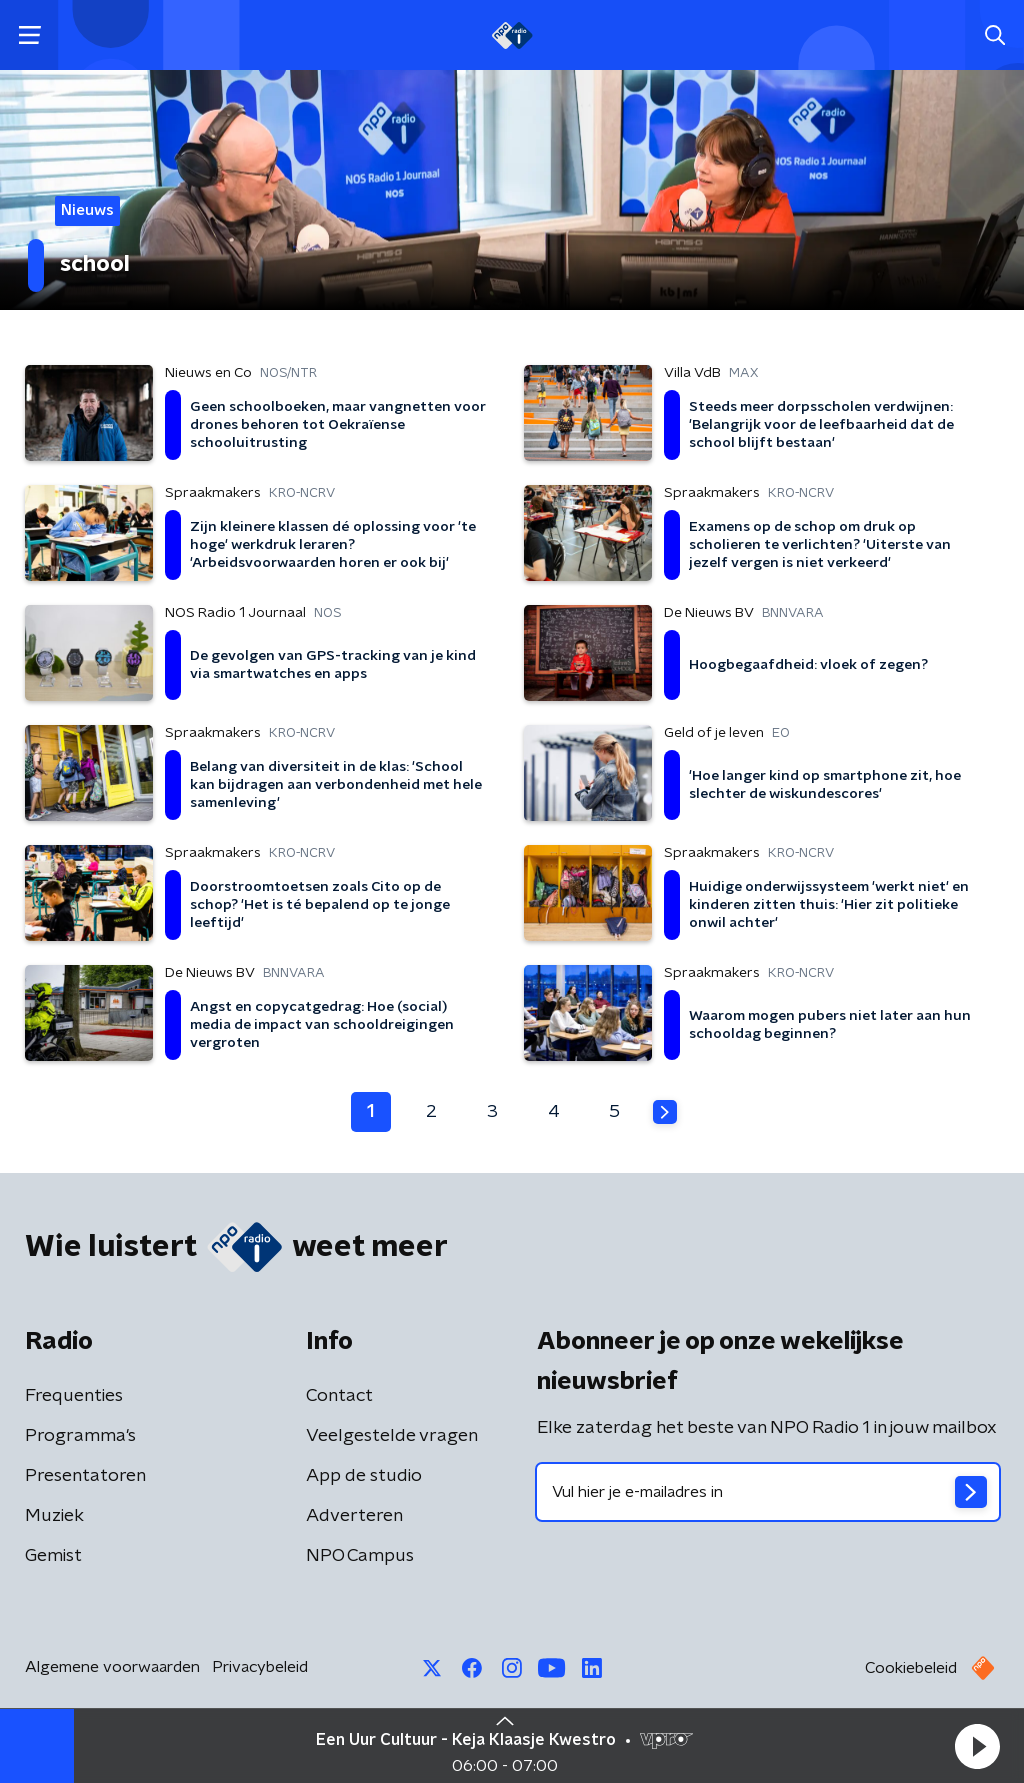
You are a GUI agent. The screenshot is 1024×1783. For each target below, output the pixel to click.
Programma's (80, 1436)
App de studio (364, 1476)
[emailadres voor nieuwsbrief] (768, 1492)
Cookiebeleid (911, 1668)
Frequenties (74, 1396)
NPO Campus (360, 1556)
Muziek (54, 1516)
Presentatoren (85, 1476)
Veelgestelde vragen (392, 1436)
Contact (339, 1396)
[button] (977, 1746)
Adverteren (354, 1516)
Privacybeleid (260, 1667)
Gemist (53, 1556)
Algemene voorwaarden (112, 1667)
